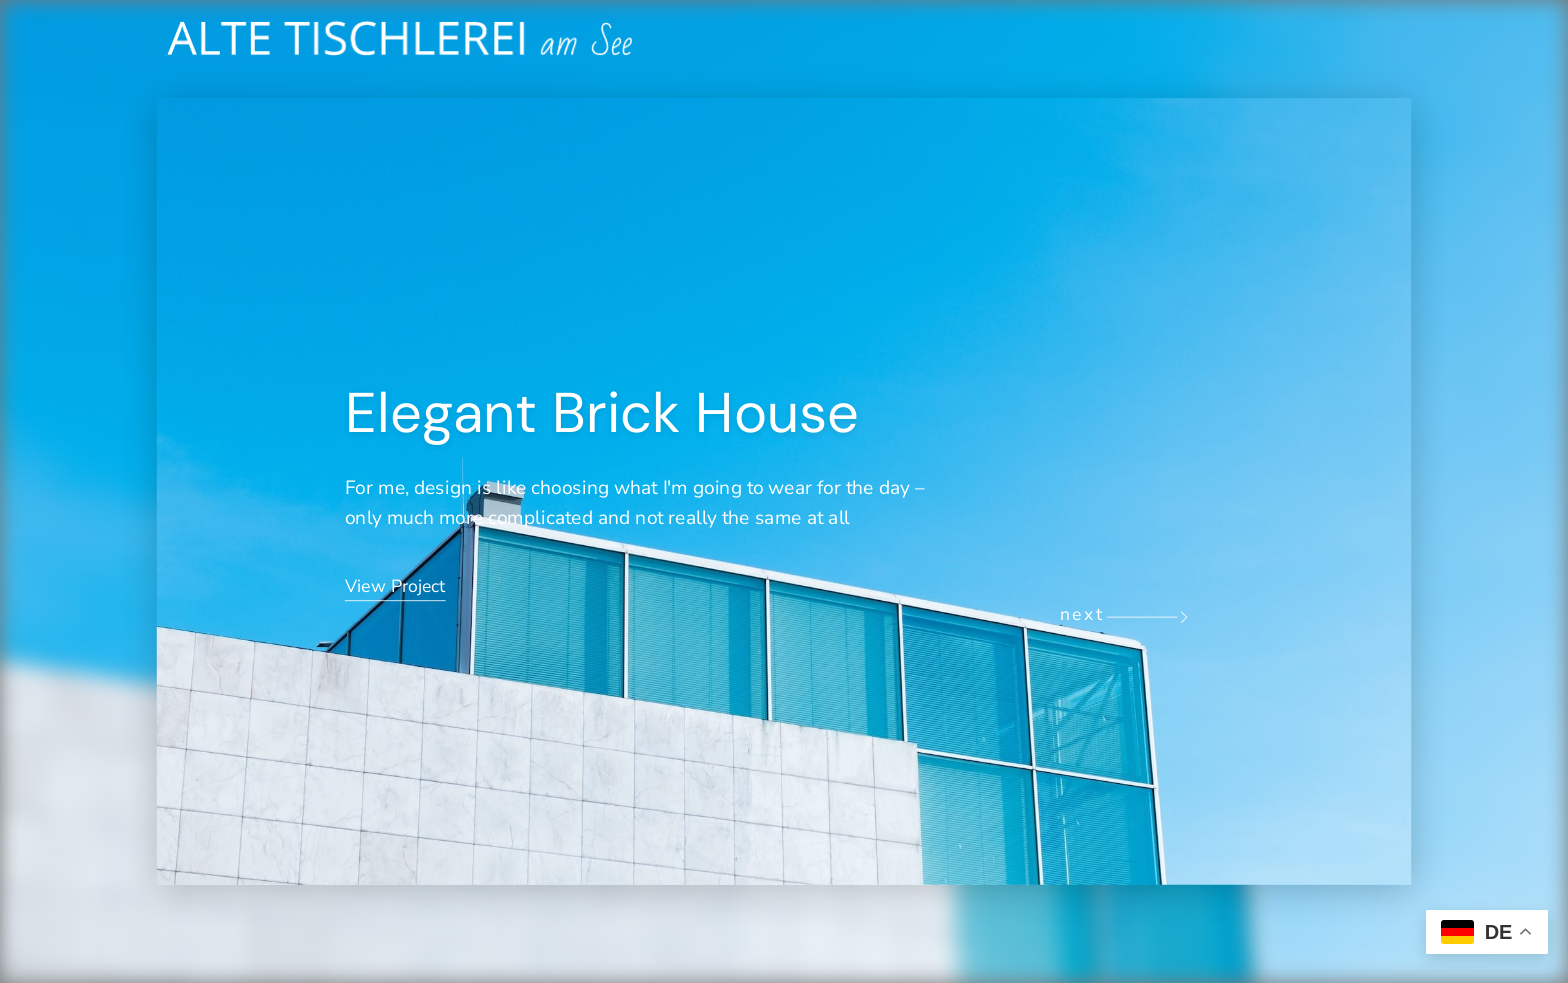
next (1082, 615)
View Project (395, 586)
